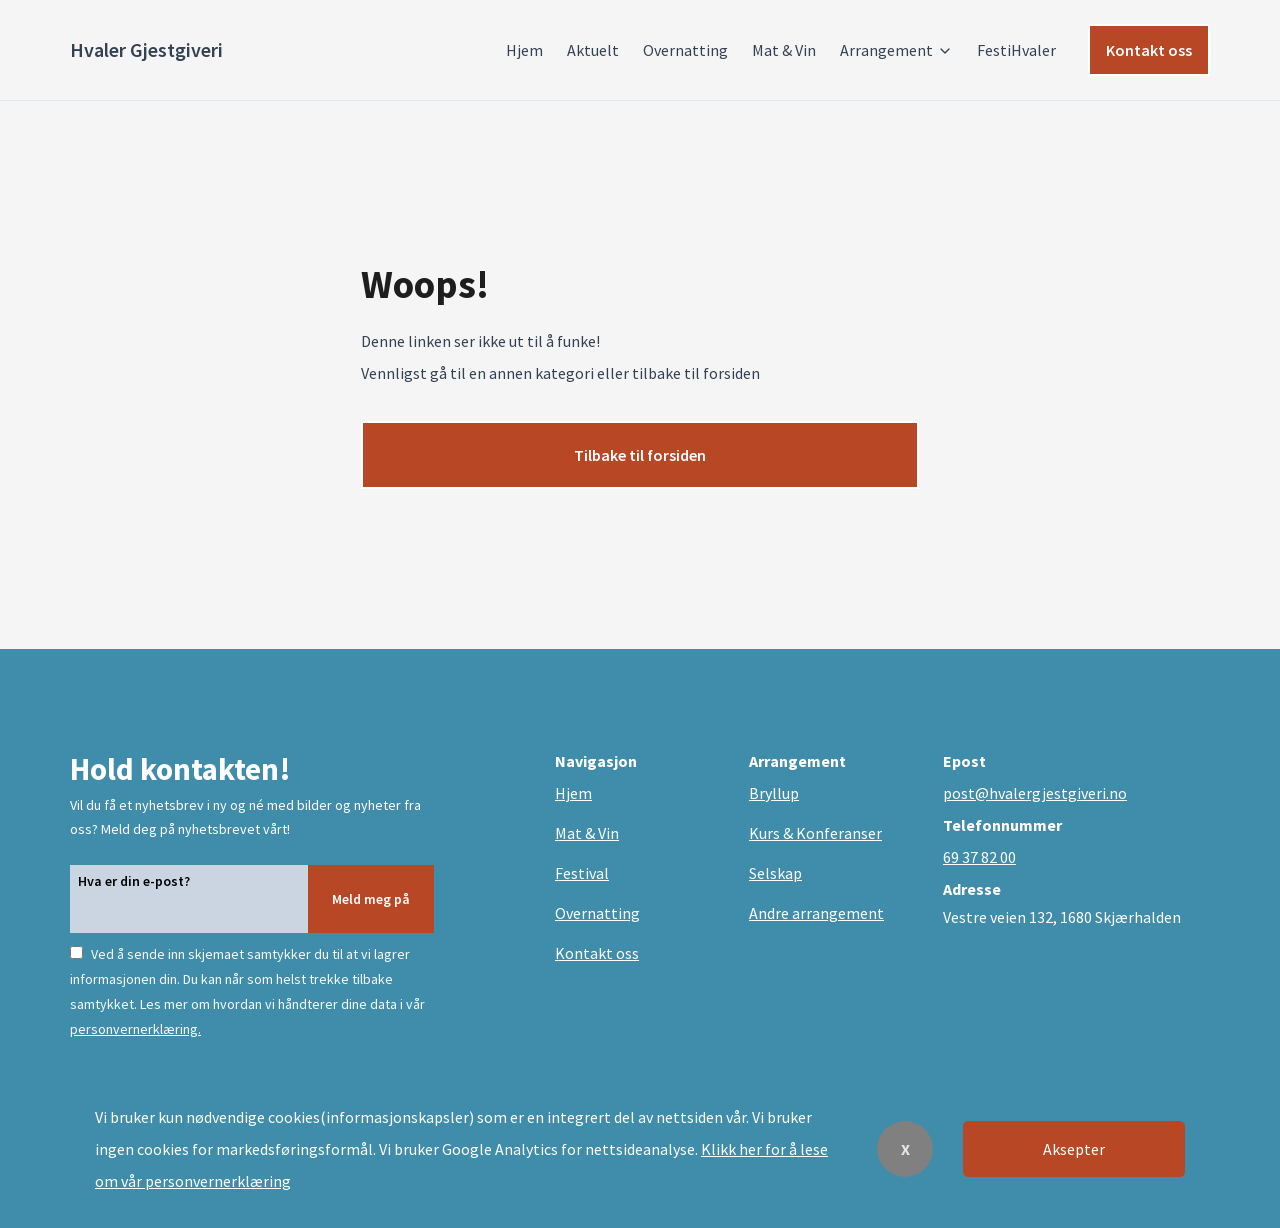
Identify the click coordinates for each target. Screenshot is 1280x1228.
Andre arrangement (816, 913)
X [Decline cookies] (905, 1149)
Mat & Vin (784, 50)
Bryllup (774, 793)
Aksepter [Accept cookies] (1074, 1149)
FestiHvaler (1016, 50)
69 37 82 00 (979, 857)
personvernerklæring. (135, 1029)
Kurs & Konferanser (815, 833)
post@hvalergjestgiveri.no (1035, 793)
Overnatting (685, 50)
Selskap (775, 873)
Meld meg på (371, 899)
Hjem (524, 50)
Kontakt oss (1149, 50)
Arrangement (896, 50)
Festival (582, 873)
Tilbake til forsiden (640, 455)
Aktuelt (593, 50)
